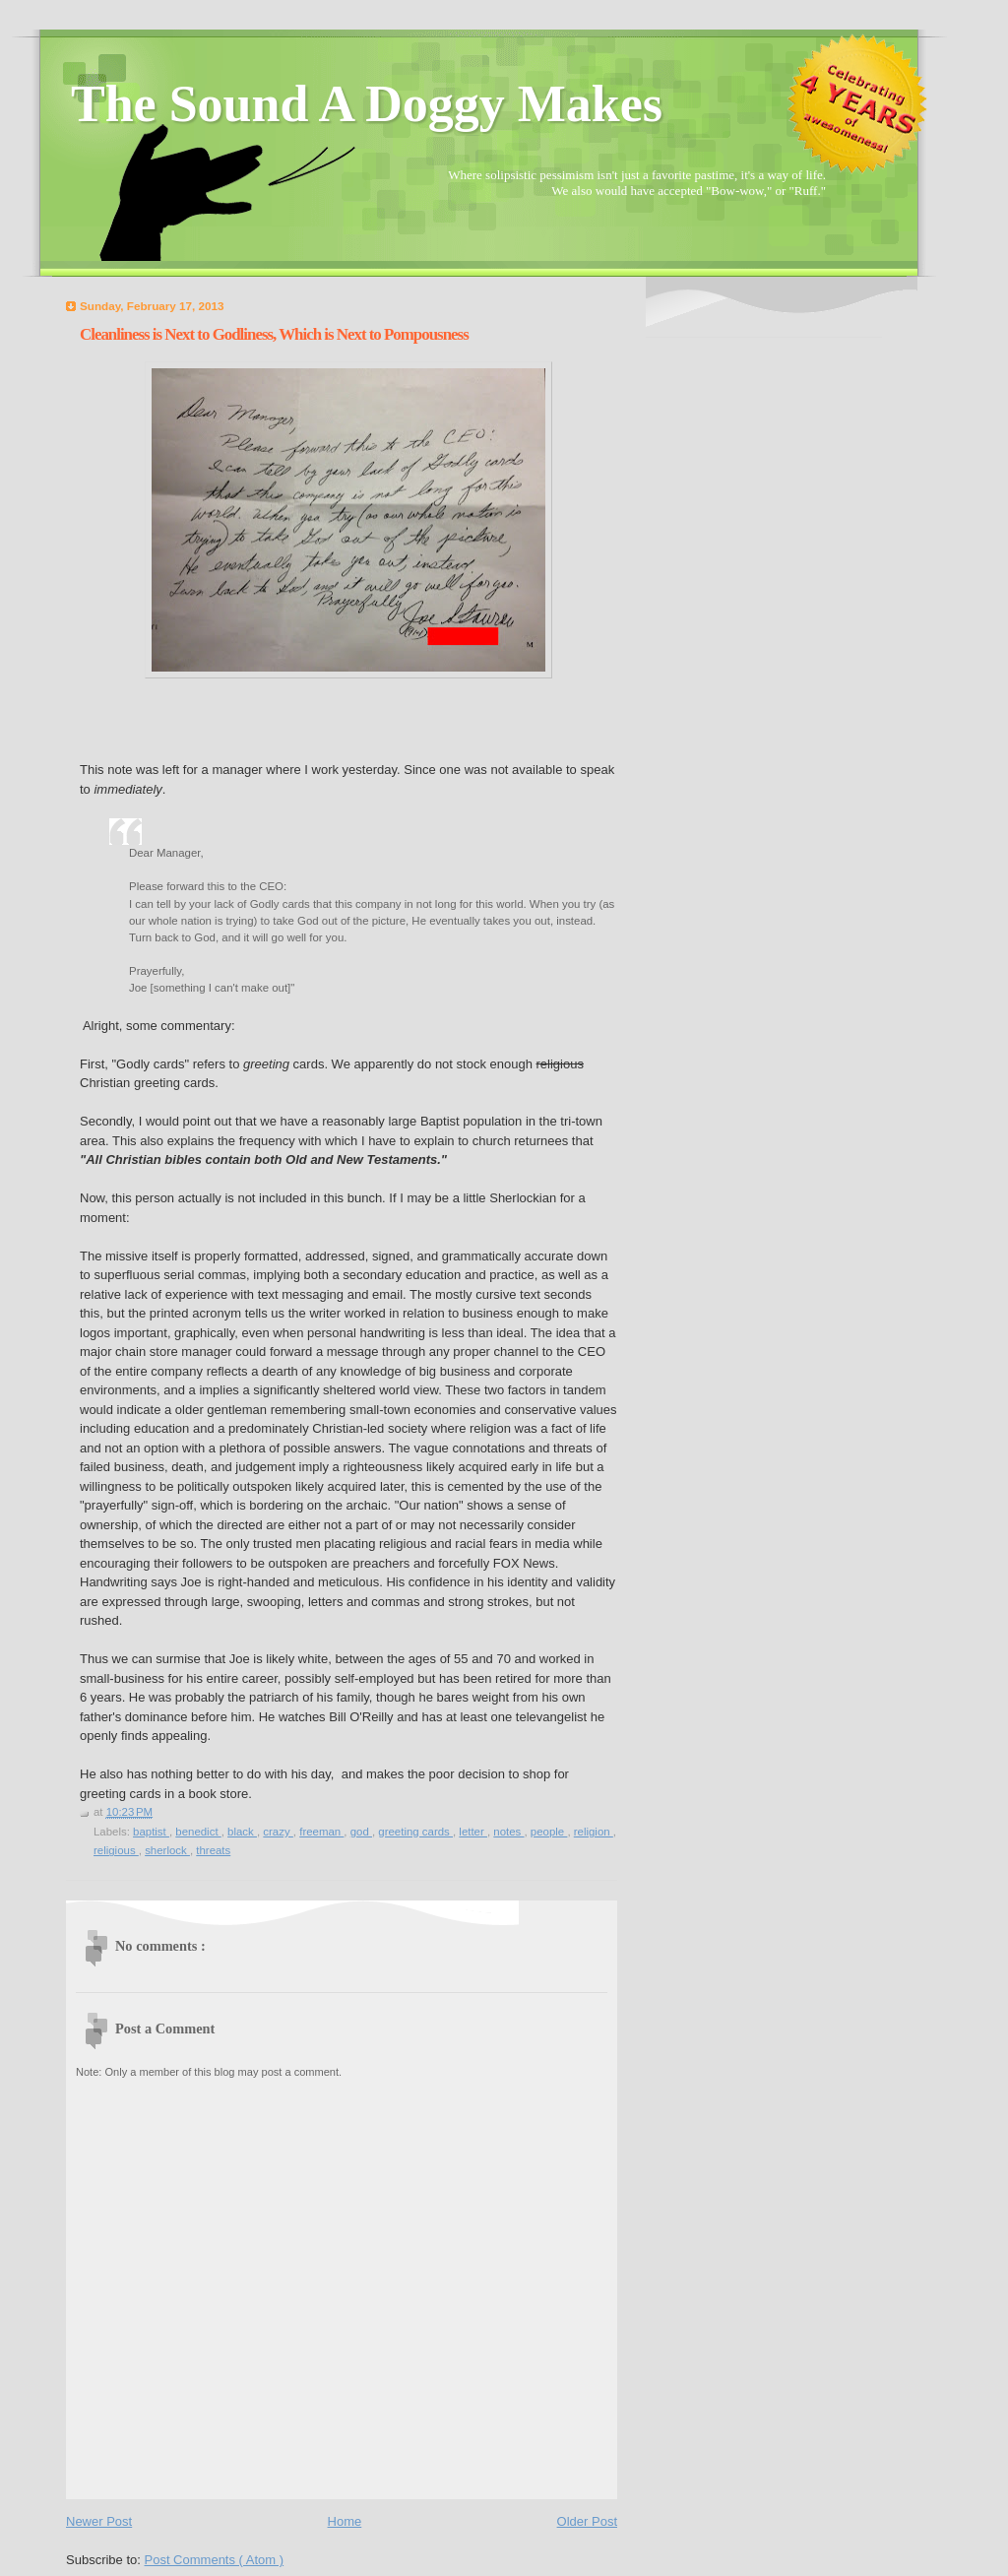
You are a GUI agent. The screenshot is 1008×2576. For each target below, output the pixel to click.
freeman (321, 1831)
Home (345, 2521)
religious (116, 1850)
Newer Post (99, 2521)
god (361, 1831)
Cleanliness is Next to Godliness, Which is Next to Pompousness (274, 334)
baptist (151, 1831)
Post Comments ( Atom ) (214, 2559)
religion (593, 1831)
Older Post (587, 2521)
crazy (278, 1831)
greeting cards (415, 1831)
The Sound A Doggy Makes (366, 104)
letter (473, 1831)
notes (508, 1831)
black (242, 1831)
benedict (197, 1831)
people (549, 1831)
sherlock (167, 1850)
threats (213, 1850)
